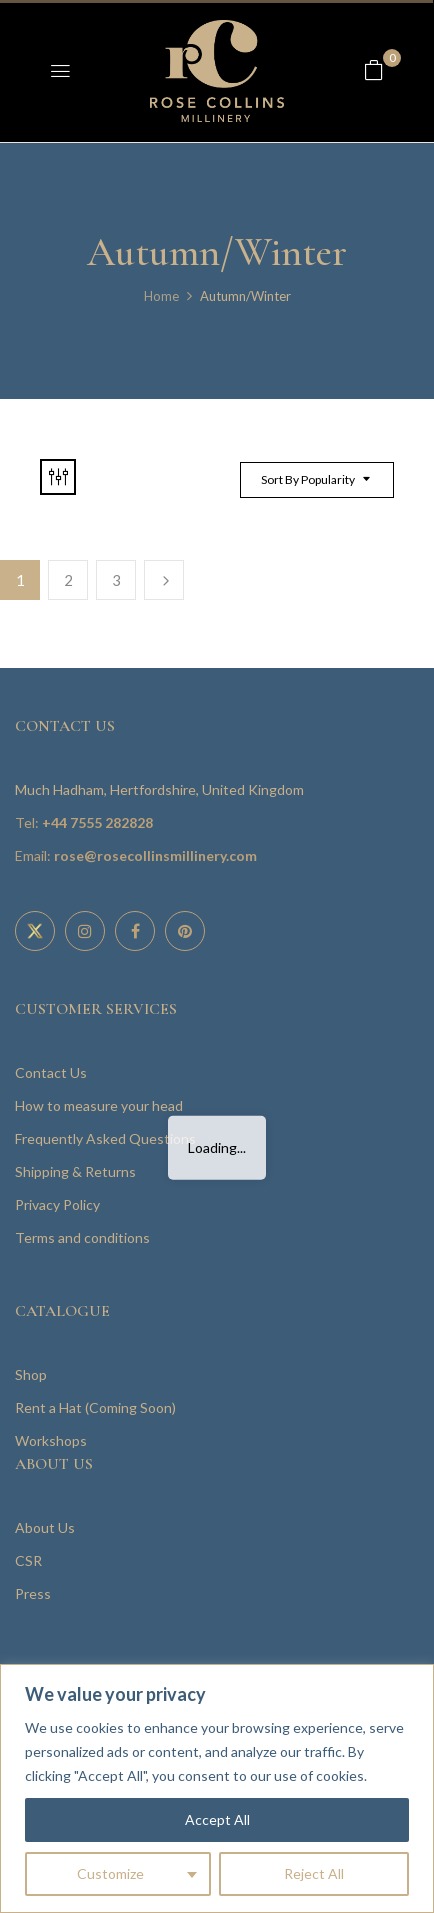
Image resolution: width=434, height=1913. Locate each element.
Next (164, 580)
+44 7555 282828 (97, 822)
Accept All (217, 1819)
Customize (110, 1873)
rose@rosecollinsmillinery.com (155, 855)
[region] (217, 1788)
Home (161, 296)
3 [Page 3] (116, 580)
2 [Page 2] (68, 580)
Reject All (314, 1873)
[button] (374, 69)
